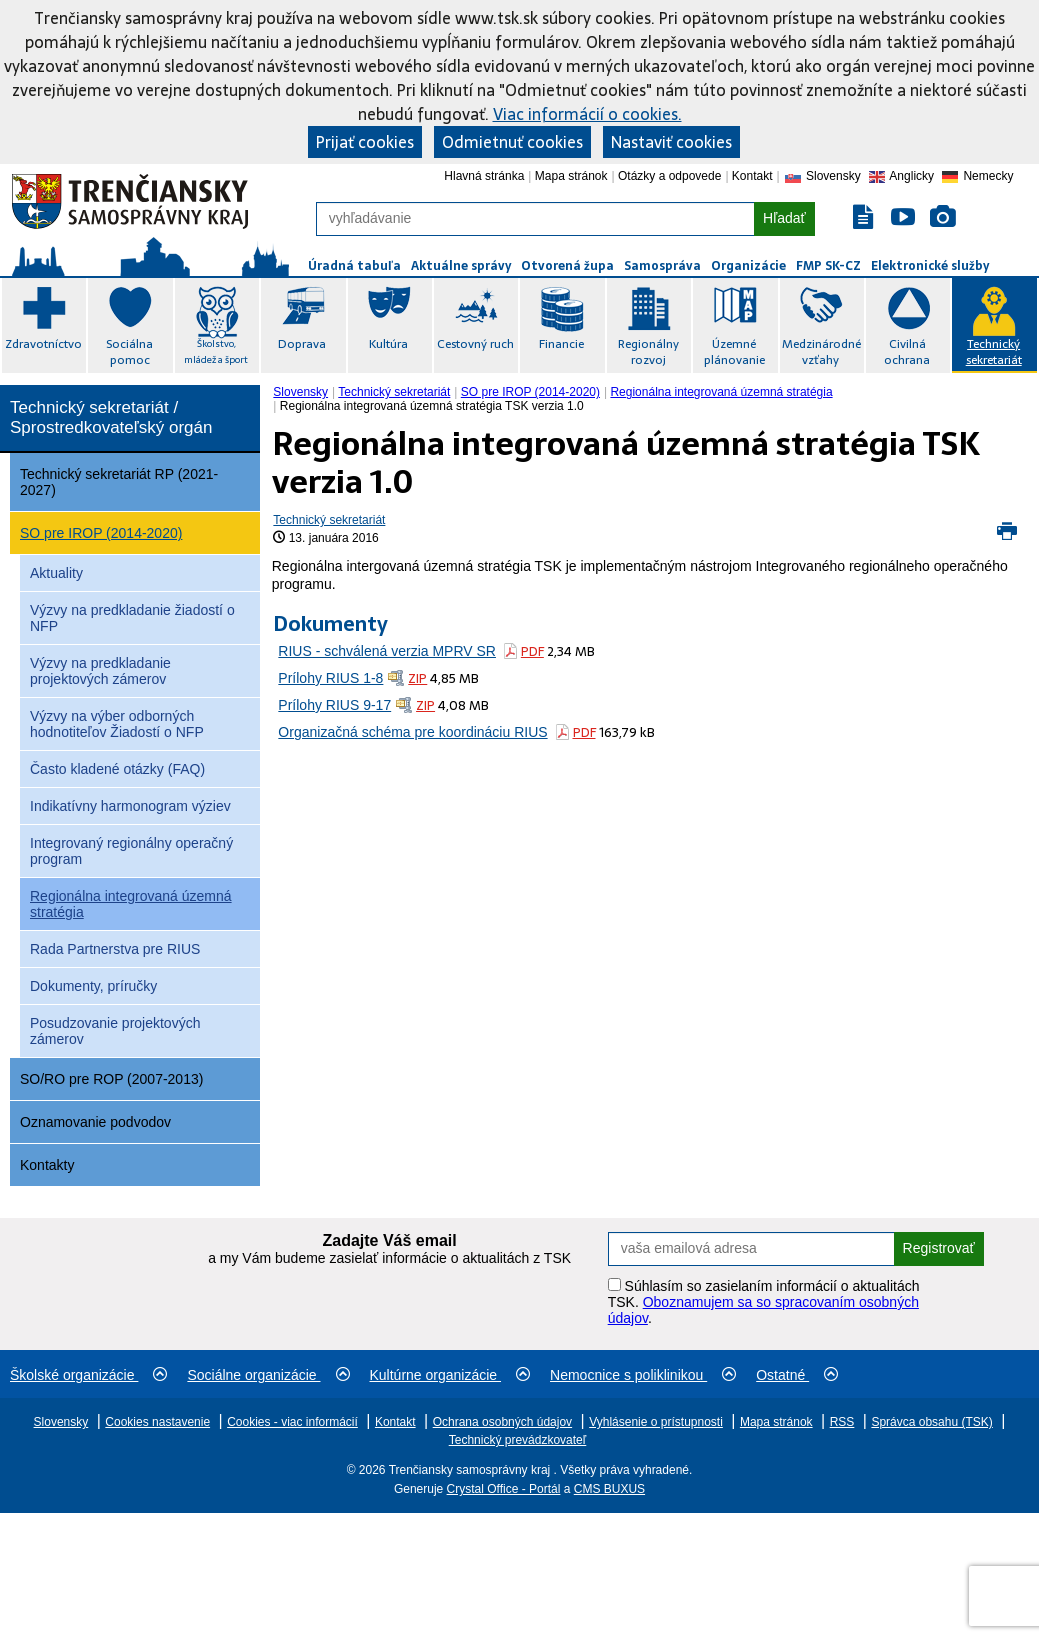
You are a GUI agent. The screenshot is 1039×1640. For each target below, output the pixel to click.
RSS (842, 1422)
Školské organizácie (88, 1375)
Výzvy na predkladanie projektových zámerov (100, 671)
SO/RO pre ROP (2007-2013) (111, 1079)
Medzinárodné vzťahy (821, 352)
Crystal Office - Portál (504, 1489)
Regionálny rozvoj (648, 352)
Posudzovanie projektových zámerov (115, 1031)
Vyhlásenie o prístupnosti (656, 1422)
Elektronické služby (930, 266)
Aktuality (56, 573)
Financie (561, 344)
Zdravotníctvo (43, 344)
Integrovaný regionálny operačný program (131, 851)
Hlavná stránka (484, 176)
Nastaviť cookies (671, 142)
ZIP (417, 678)
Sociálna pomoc (129, 352)
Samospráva (662, 266)
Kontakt (752, 176)
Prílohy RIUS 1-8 (330, 678)
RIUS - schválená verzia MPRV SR (387, 651)
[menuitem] (302, 392)
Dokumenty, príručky (93, 986)
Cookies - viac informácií (292, 1422)
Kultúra (388, 344)
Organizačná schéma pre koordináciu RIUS (412, 732)
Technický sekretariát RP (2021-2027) (119, 482)
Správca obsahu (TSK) (931, 1422)
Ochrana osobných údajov (502, 1422)
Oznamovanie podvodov (95, 1122)
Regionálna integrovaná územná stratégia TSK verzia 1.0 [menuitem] (432, 406)
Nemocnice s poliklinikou (643, 1375)
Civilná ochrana (907, 352)
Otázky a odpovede (669, 176)
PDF (532, 651)
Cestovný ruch (475, 344)
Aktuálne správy (461, 266)
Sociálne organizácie (268, 1375)
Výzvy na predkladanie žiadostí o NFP (132, 618)
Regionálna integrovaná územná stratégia (131, 904)
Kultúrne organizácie (450, 1375)
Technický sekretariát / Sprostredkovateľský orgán (111, 417)
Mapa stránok (571, 176)
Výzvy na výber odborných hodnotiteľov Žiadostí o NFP (117, 724)
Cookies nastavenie (157, 1422)
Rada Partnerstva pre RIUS (115, 949)
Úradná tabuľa (354, 266)
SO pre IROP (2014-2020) (101, 533)
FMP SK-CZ (828, 266)
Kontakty (47, 1165)
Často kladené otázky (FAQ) (117, 769)
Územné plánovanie (734, 352)
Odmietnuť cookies (512, 142)
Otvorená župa (567, 266)
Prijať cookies (365, 142)
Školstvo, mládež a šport (216, 351)
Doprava (302, 344)
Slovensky (300, 392)
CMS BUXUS (609, 1489)
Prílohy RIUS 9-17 (334, 705)
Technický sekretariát (994, 352)
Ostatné (797, 1375)
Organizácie (748, 266)
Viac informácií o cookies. (587, 114)
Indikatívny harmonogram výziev (130, 806)
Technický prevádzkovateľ (518, 1440)
